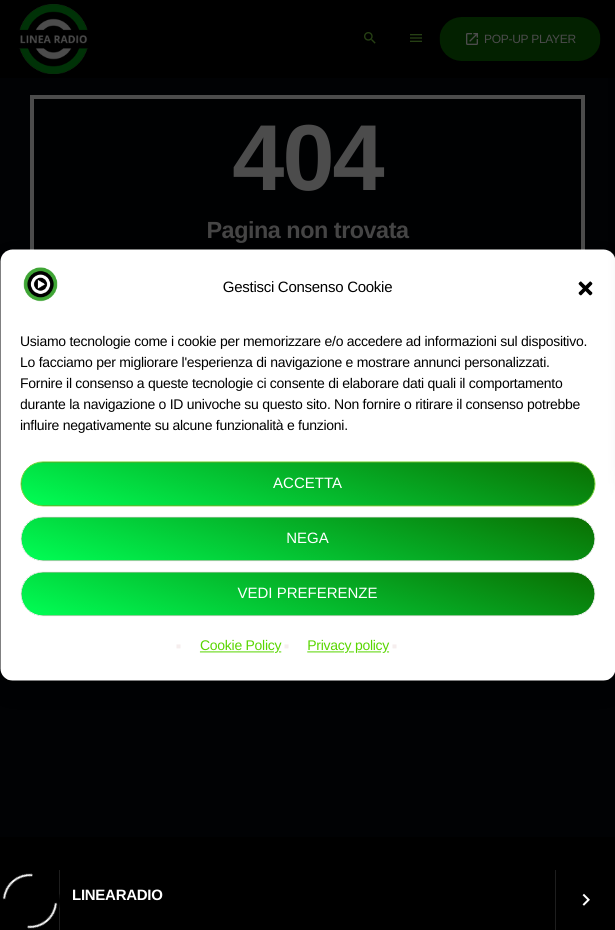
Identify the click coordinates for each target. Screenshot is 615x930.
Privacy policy (348, 646)
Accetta (307, 483)
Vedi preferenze (307, 593)
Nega (307, 538)
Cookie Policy (240, 646)
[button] (585, 288)
